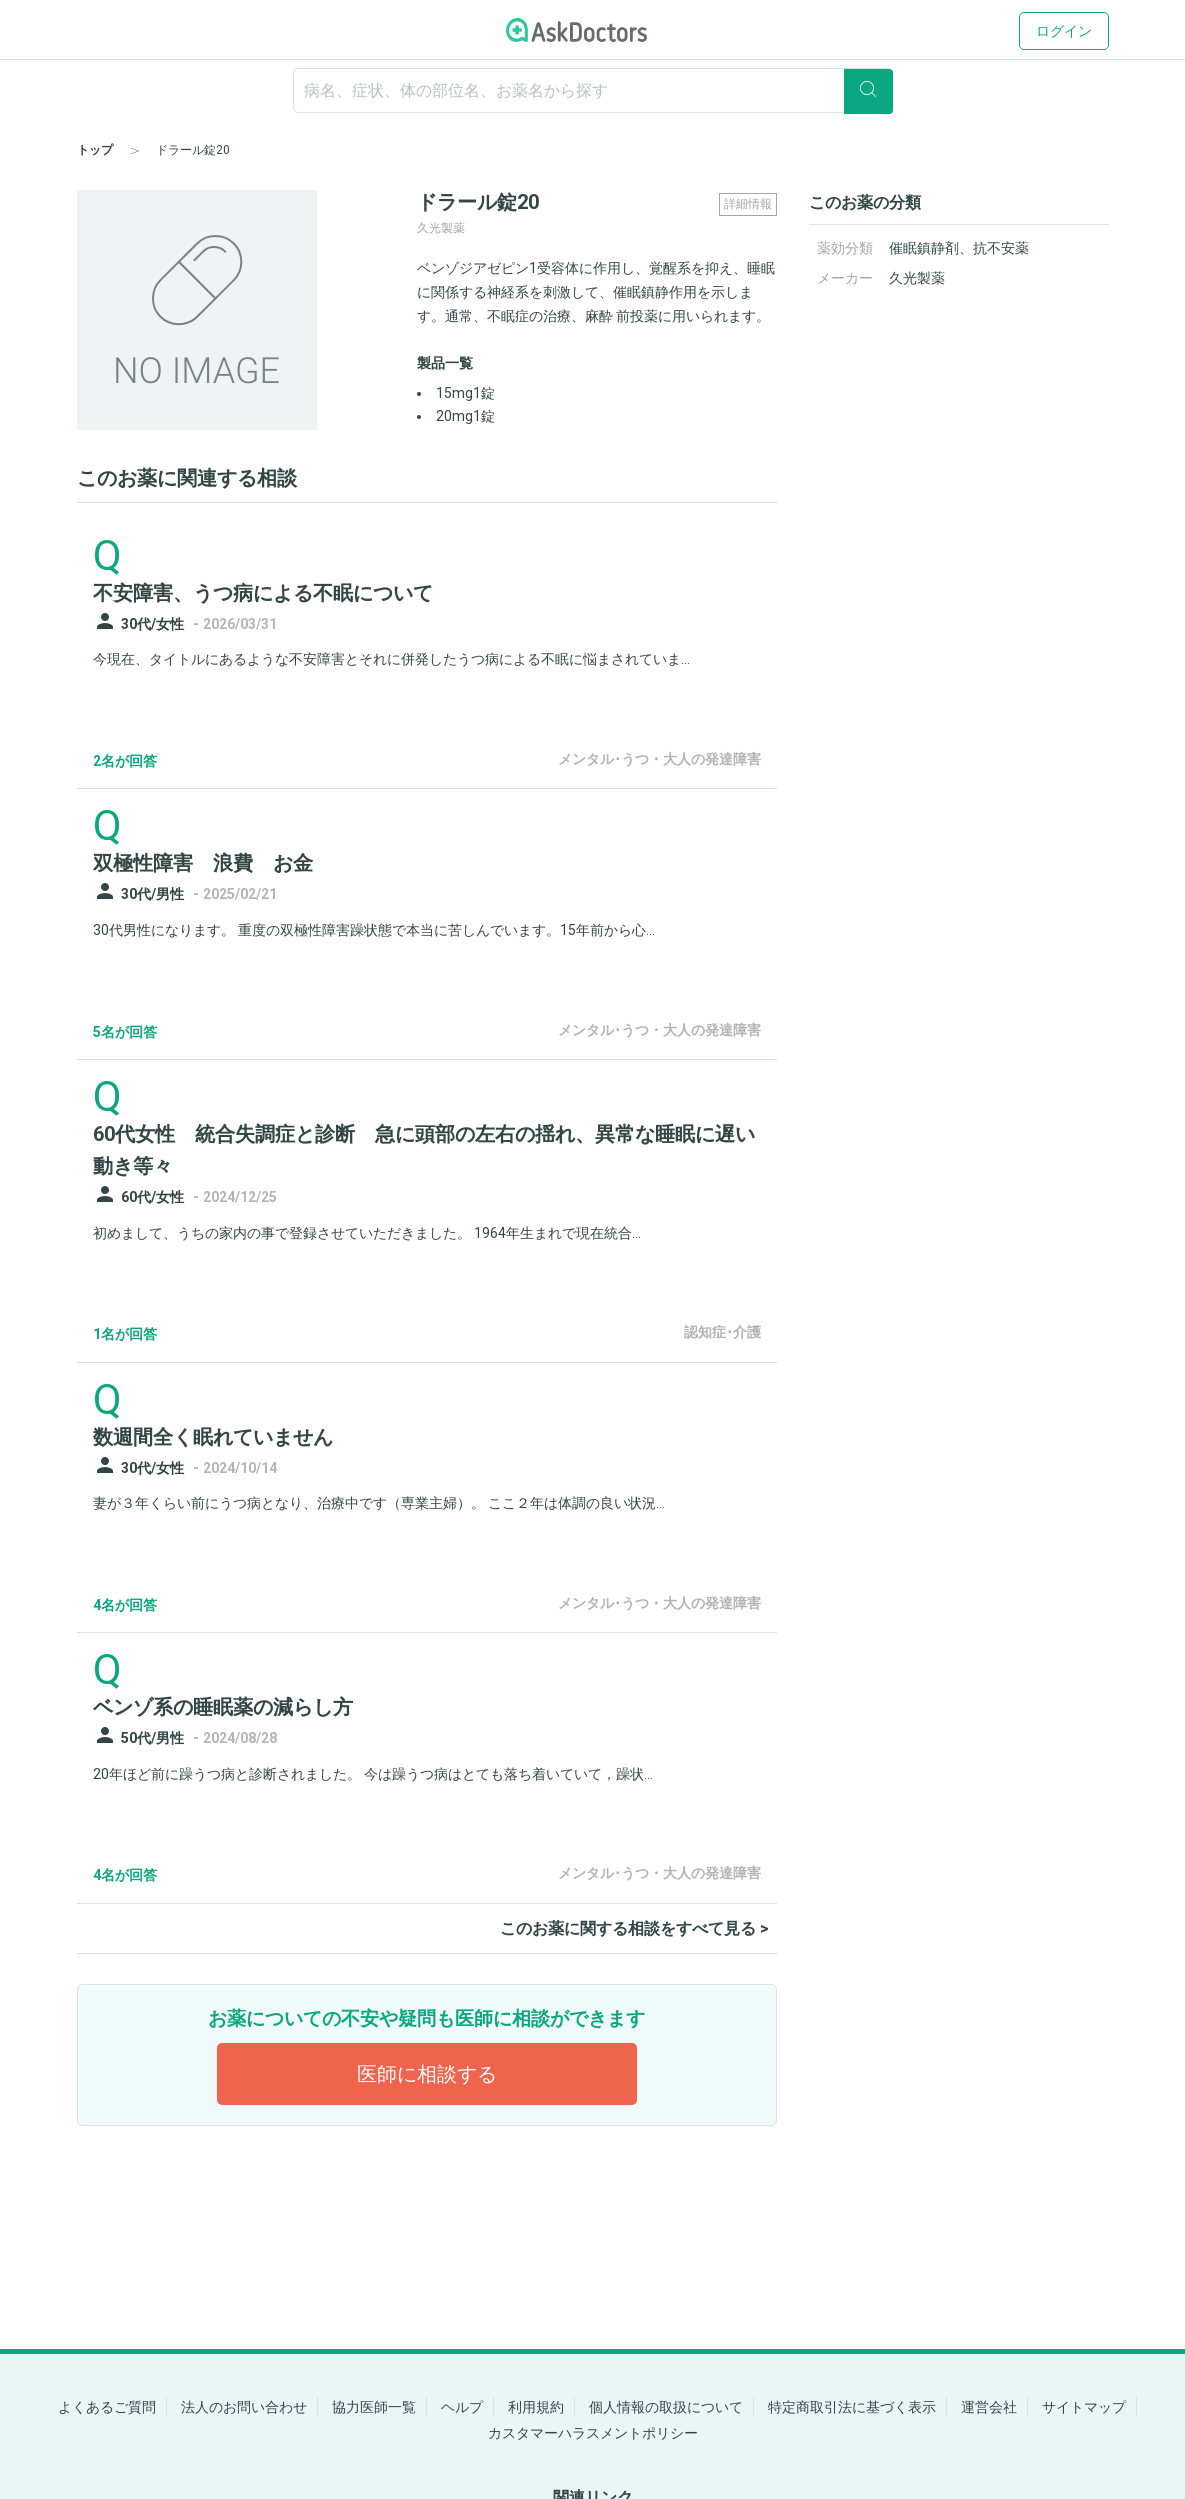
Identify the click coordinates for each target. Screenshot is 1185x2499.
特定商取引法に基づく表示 (852, 2407)
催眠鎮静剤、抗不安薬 (959, 248)
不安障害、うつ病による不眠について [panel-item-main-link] (263, 593)
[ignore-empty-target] (593, 90)
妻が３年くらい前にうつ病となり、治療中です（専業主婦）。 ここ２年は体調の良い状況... (379, 1503)
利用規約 (536, 2407)
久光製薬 (917, 278)
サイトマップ (1084, 2407)
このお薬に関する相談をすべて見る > (634, 1928)
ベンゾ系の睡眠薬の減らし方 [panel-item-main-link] (223, 1707)
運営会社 (989, 2407)
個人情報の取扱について (666, 2407)
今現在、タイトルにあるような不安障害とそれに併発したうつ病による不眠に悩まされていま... (391, 659)
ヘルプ (462, 2407)
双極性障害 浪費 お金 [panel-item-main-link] (203, 863)
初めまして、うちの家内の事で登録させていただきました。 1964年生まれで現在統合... (367, 1233)
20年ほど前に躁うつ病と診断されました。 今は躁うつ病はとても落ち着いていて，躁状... (373, 1774)
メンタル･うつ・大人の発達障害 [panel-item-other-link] (659, 759)
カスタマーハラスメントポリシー (593, 2433)
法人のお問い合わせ (244, 2407)
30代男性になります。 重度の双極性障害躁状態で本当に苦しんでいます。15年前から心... (374, 930)
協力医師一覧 (374, 2407)
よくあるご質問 (107, 2407)
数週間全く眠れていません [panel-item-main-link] (213, 1437)
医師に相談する (427, 2074)
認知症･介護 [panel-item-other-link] (722, 1332)
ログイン (1064, 31)
